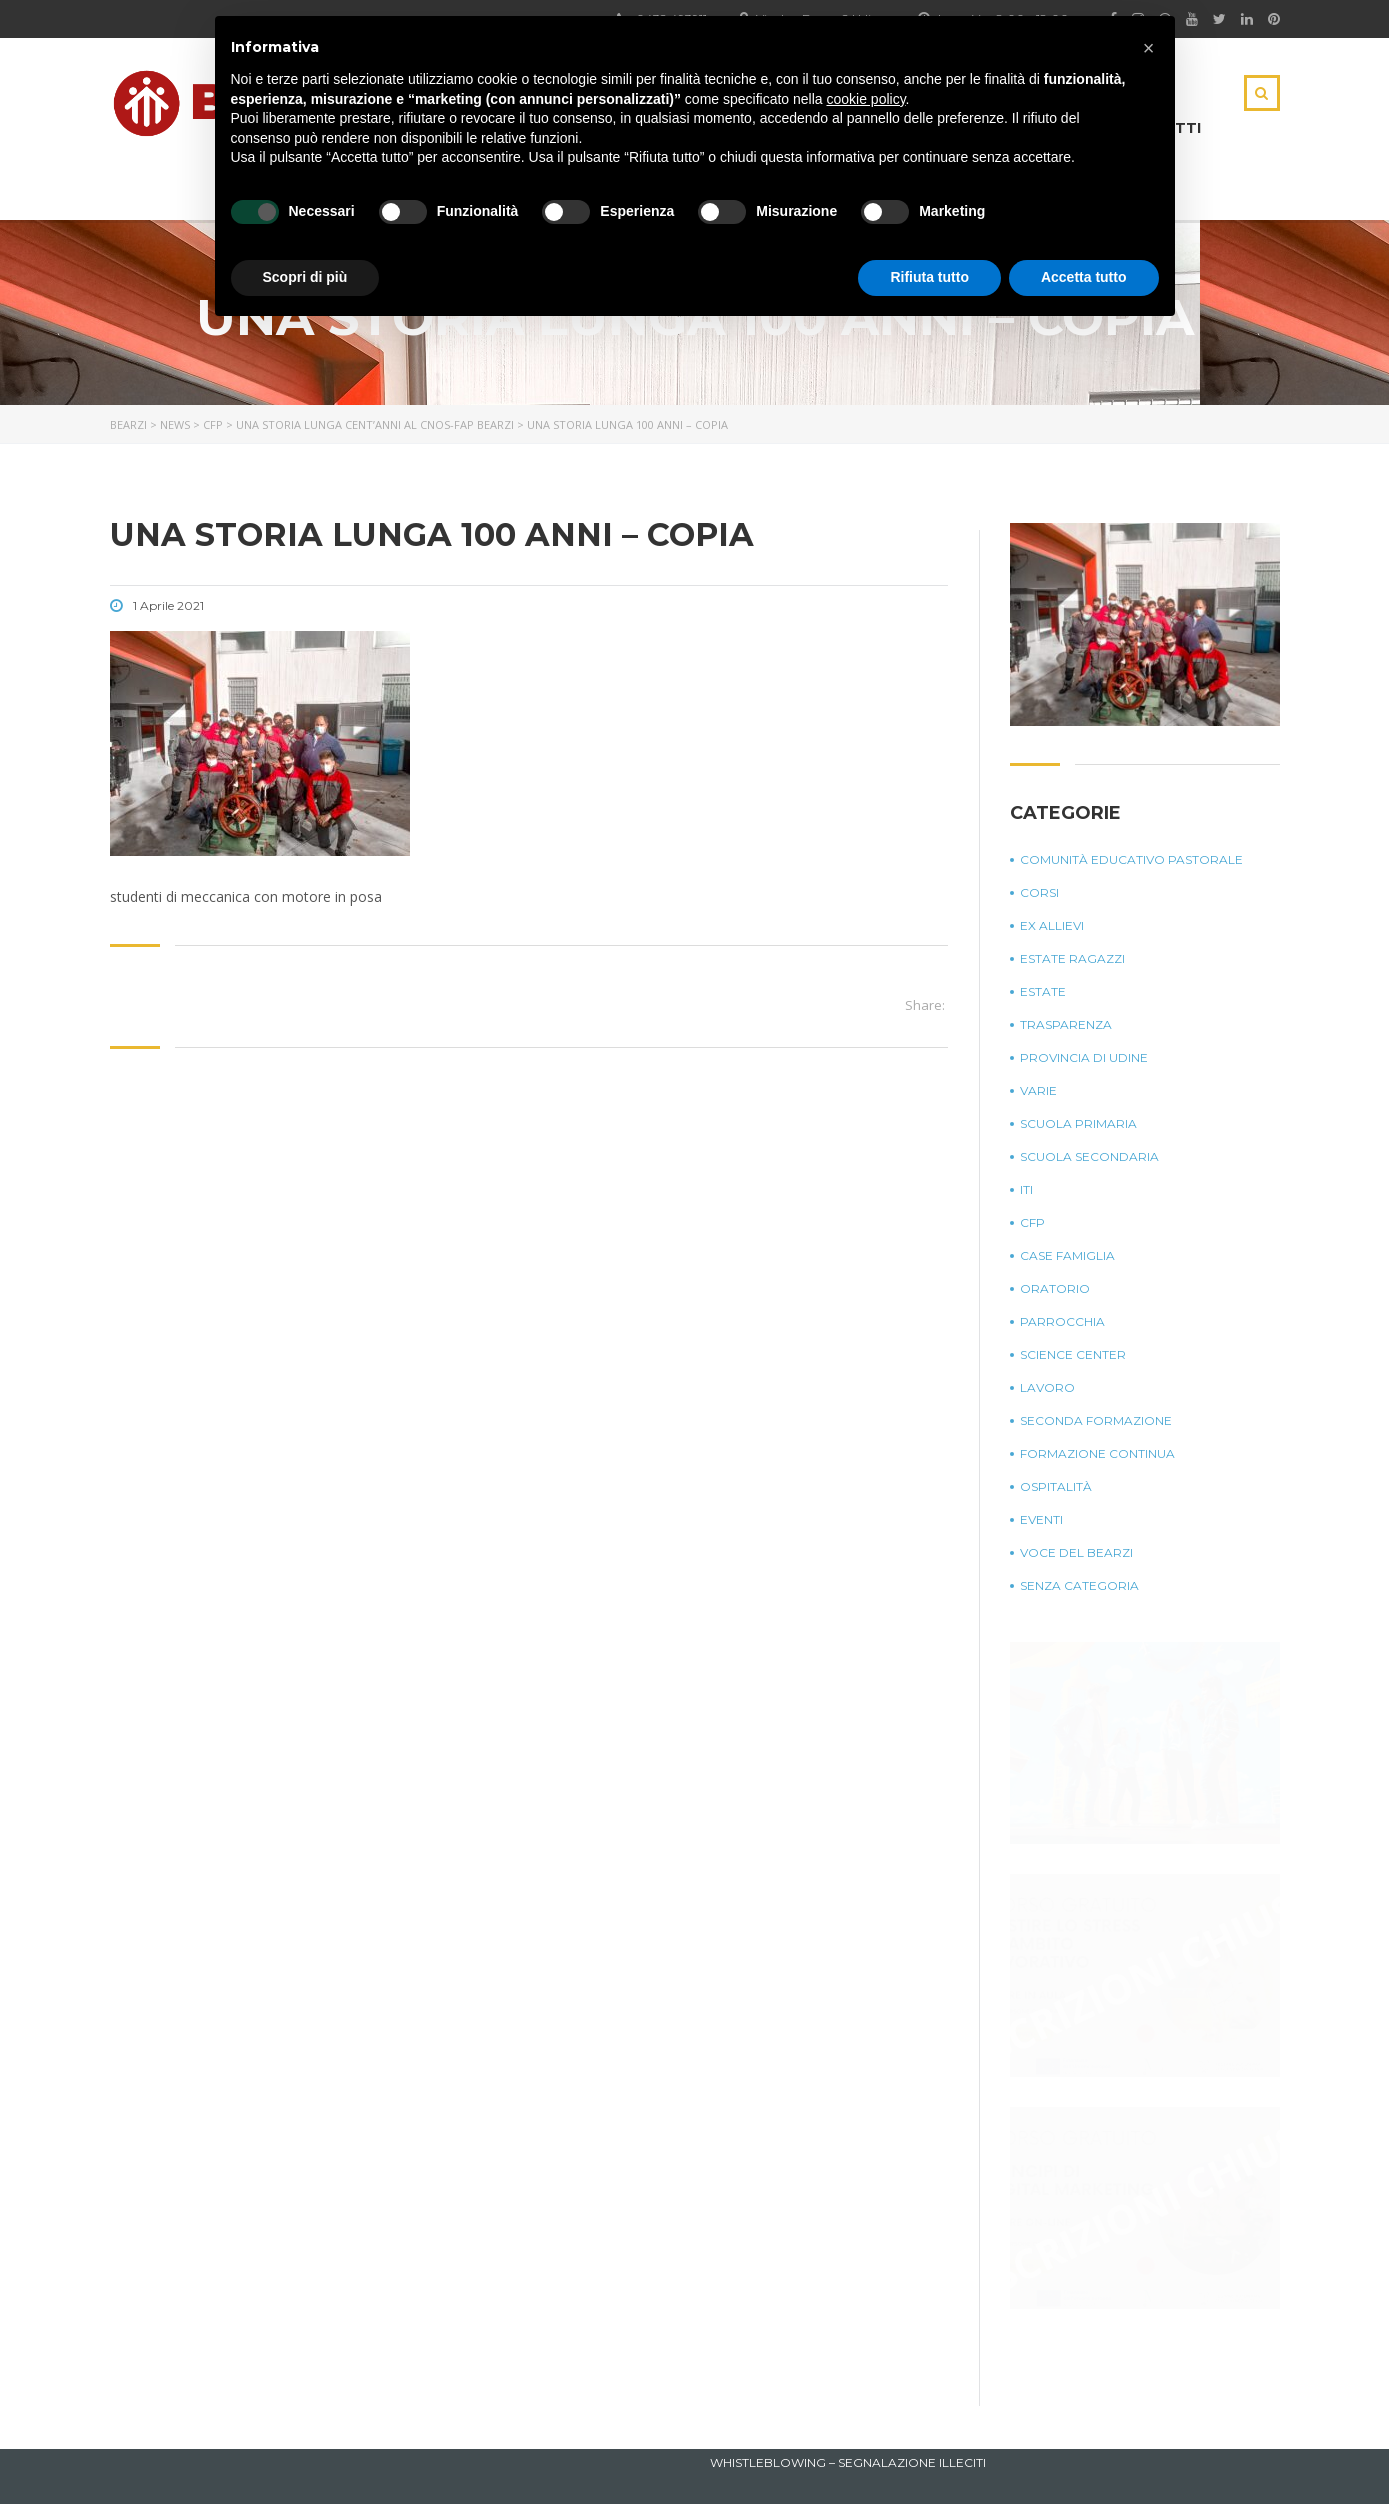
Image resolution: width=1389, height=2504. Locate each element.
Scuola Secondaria (1089, 1156)
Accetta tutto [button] (1084, 277)
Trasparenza (1066, 1024)
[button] (1149, 48)
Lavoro (1047, 1387)
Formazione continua (1097, 1453)
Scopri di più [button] (305, 277)
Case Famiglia (1067, 1255)
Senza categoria (1079, 1585)
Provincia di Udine (1084, 1057)
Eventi (1041, 1519)
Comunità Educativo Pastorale (1131, 859)
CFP (1032, 1222)
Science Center (1073, 1354)
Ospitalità (1056, 1486)
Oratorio (1055, 1288)
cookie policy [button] (865, 99)
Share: (925, 1005)
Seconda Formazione (1096, 1420)
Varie (1038, 1090)
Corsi (1039, 892)
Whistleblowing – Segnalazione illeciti (848, 2462)
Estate (1043, 991)
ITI (1026, 1189)
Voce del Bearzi (1076, 1552)
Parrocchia (1062, 1321)
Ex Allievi (1052, 925)
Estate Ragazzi (1072, 958)
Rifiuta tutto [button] (929, 277)
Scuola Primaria (1078, 1123)
